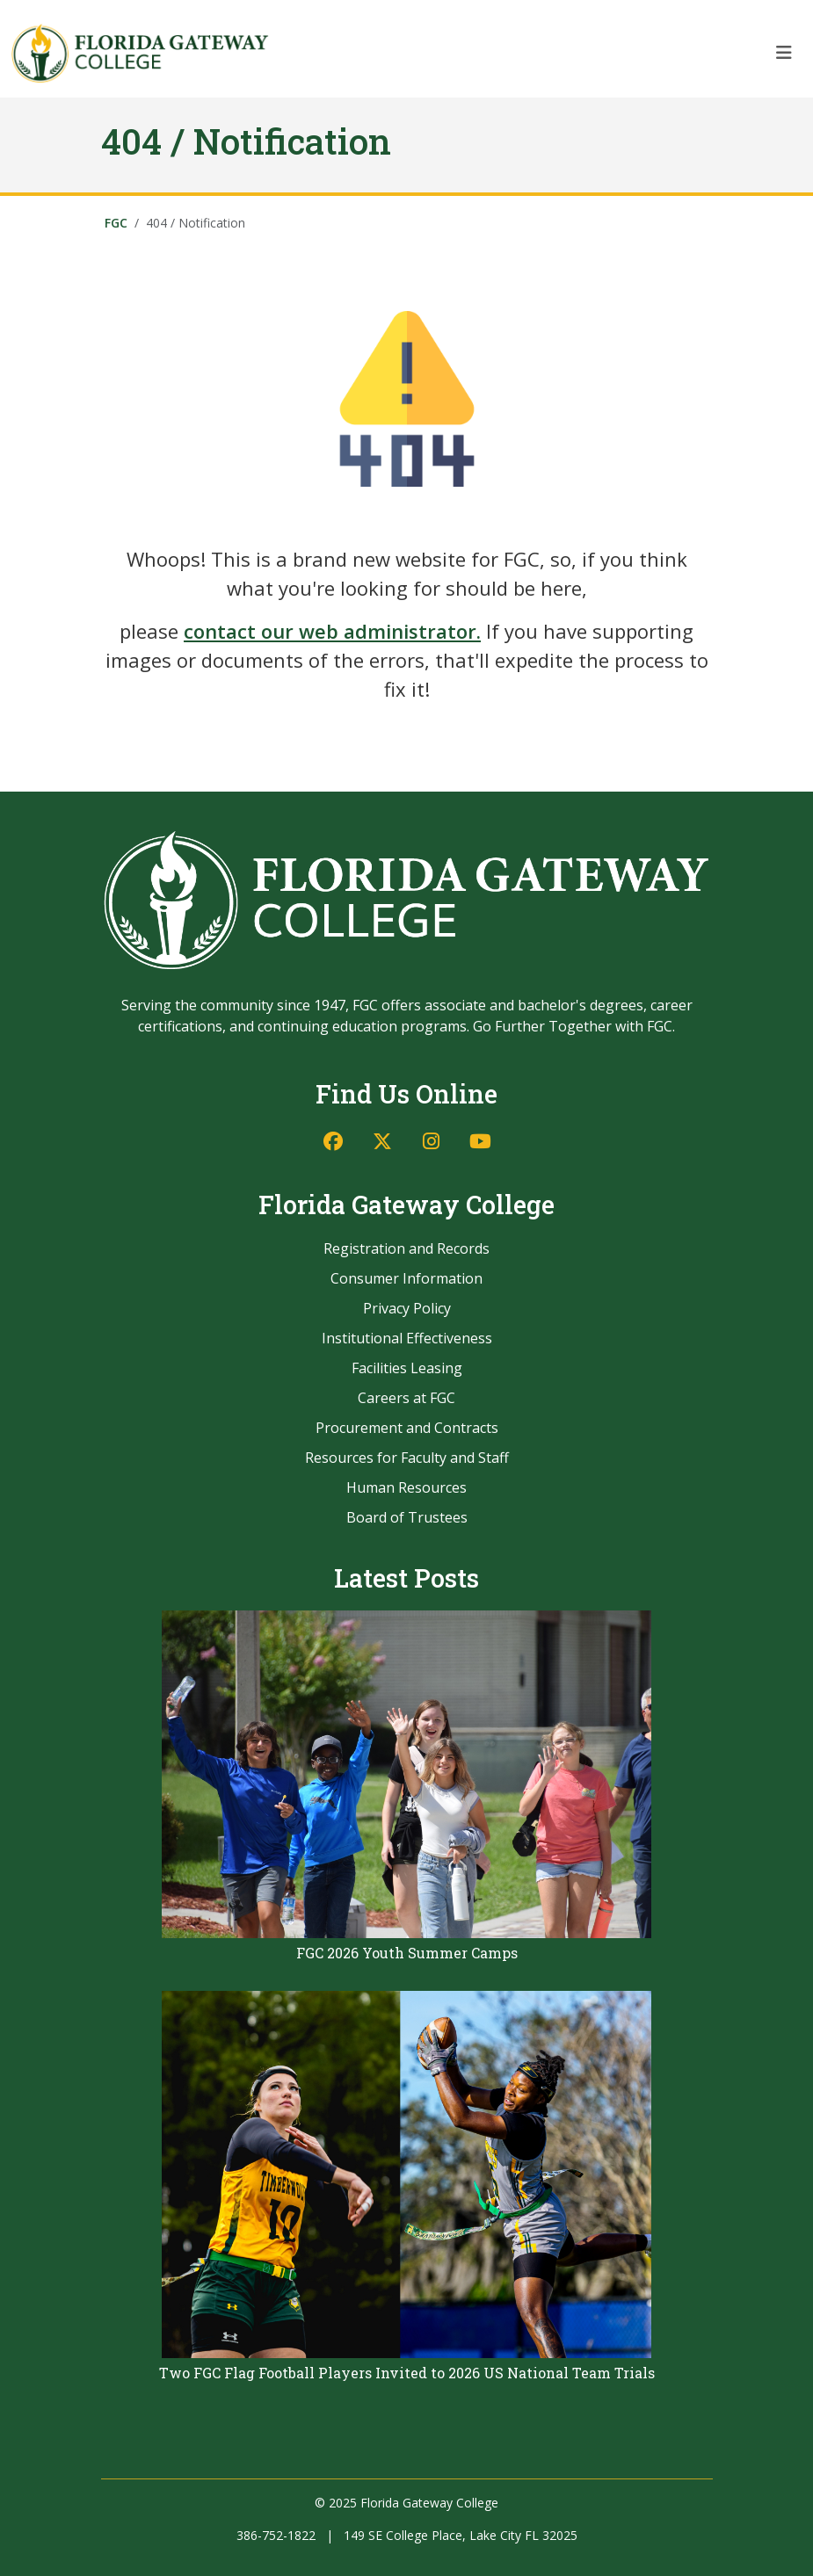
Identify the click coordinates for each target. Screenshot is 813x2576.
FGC (116, 222)
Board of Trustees (407, 1517)
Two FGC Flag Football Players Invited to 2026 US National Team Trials (407, 2372)
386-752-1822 (276, 2535)
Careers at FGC (406, 1397)
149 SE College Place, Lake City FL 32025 (460, 2535)
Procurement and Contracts (407, 1427)
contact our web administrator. (332, 631)
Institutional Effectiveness (407, 1338)
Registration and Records (406, 1248)
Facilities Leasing (407, 1368)
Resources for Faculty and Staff (407, 1457)
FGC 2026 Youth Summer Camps (407, 1952)
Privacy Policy (407, 1308)
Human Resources (406, 1487)
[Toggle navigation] (784, 53)
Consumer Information (406, 1278)
